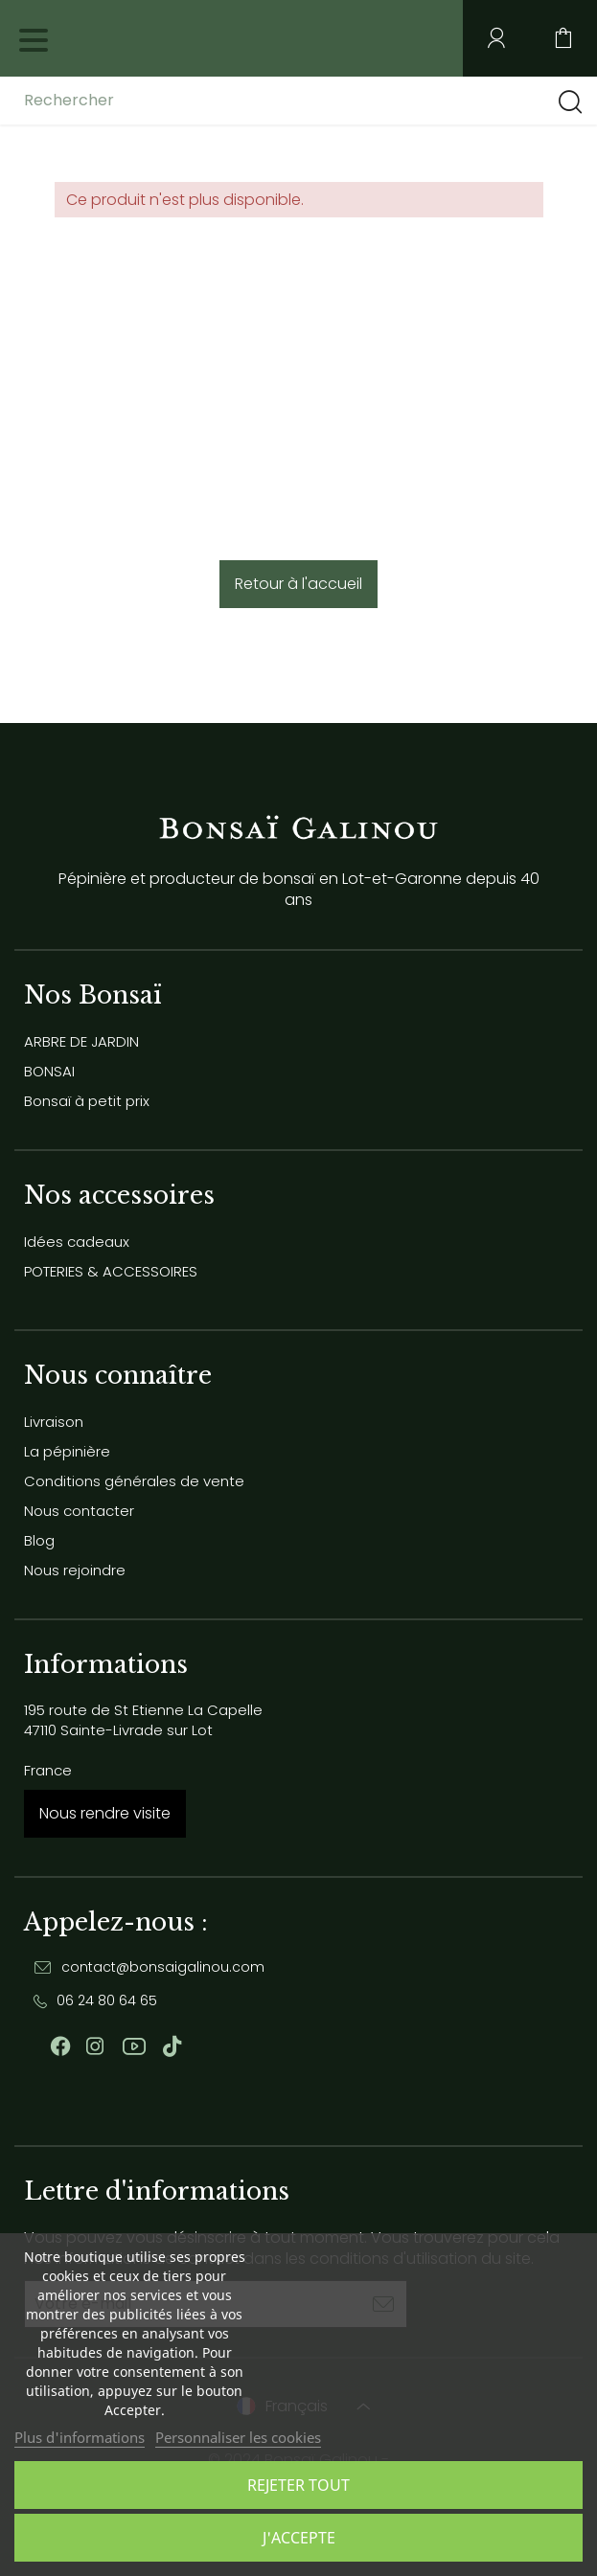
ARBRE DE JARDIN (81, 1041)
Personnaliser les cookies (238, 2437)
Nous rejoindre (75, 1570)
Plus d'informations (79, 2437)
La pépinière (67, 1451)
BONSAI (49, 1071)
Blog (39, 1540)
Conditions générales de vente (134, 1481)
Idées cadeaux (76, 1242)
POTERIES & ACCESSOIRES (110, 1271)
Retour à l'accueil (298, 584)
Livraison (53, 1422)
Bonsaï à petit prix (86, 1101)
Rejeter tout (298, 2485)
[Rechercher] (175, 100)
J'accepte (299, 2537)
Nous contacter (79, 1511)
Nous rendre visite (105, 1813)
